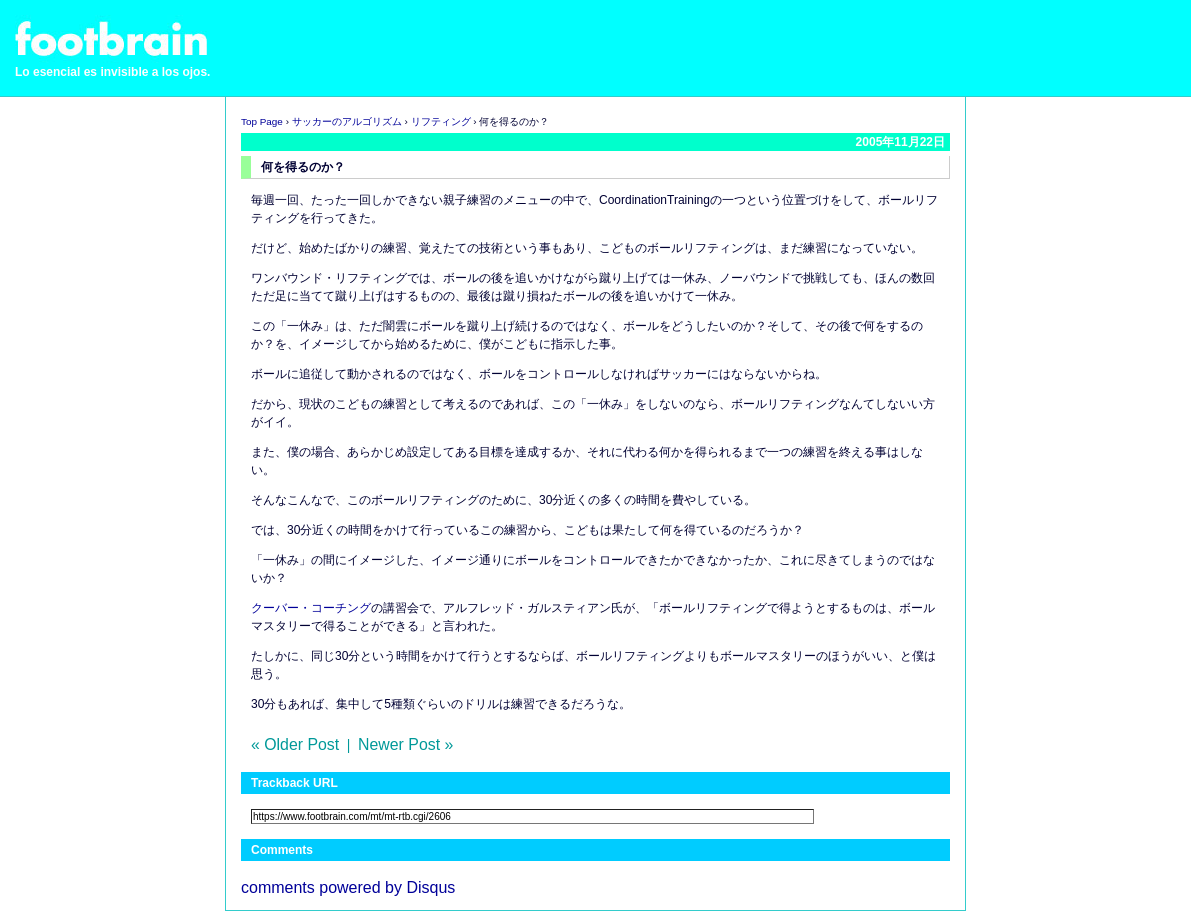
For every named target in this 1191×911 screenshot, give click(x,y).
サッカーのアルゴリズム (347, 121)
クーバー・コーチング (311, 608)
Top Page (262, 121)
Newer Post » (405, 744)
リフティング (441, 121)
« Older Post (295, 744)
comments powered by (348, 887)
